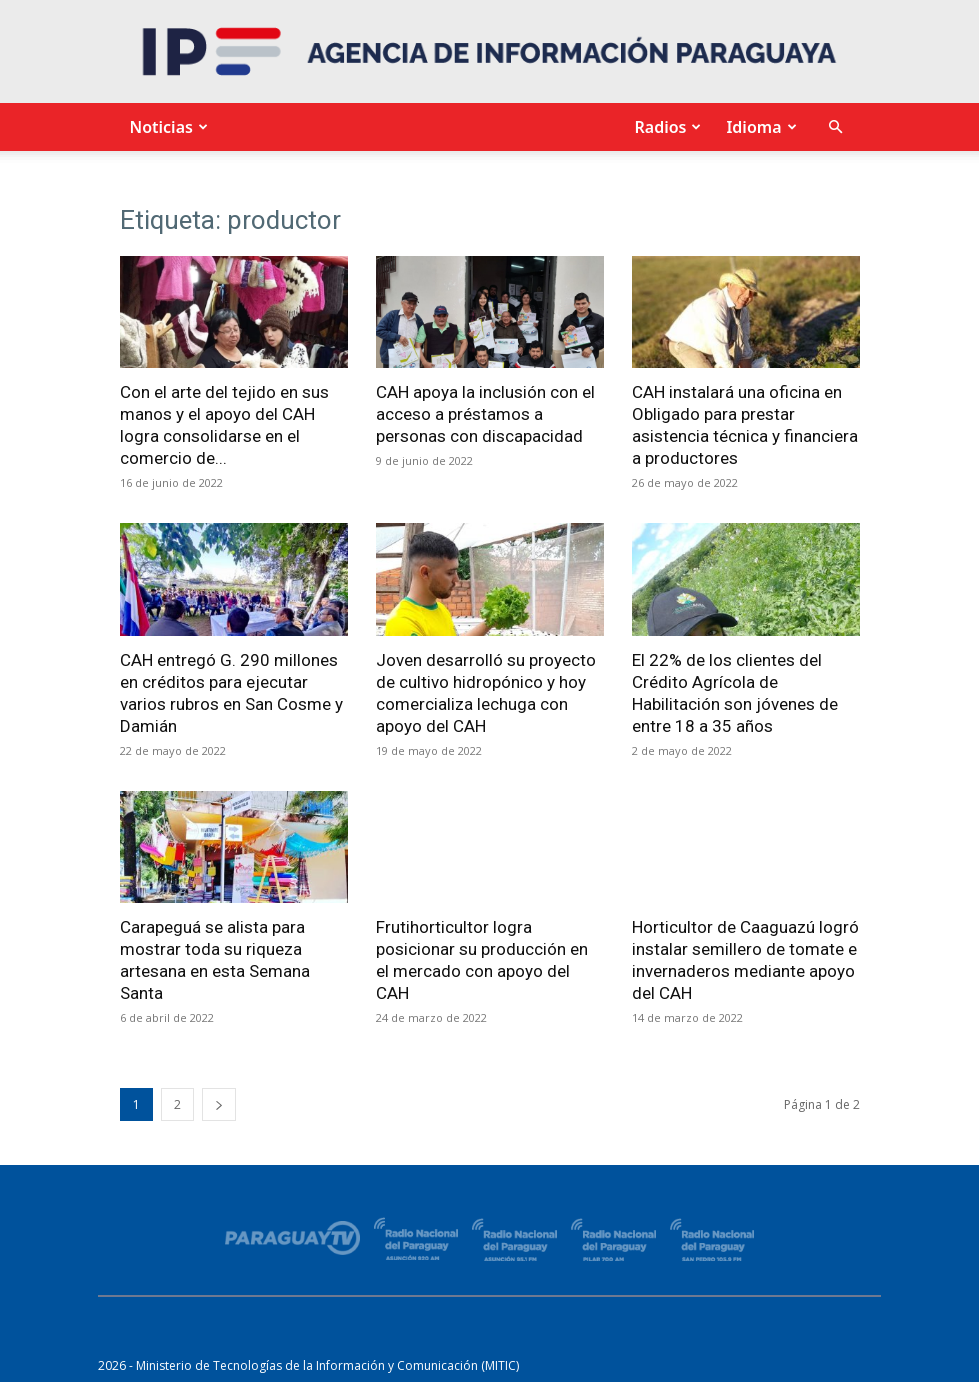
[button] (836, 127)
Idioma (758, 127)
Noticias (166, 127)
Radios (665, 127)
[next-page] (219, 1104)
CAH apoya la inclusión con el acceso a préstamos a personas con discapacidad (485, 414)
